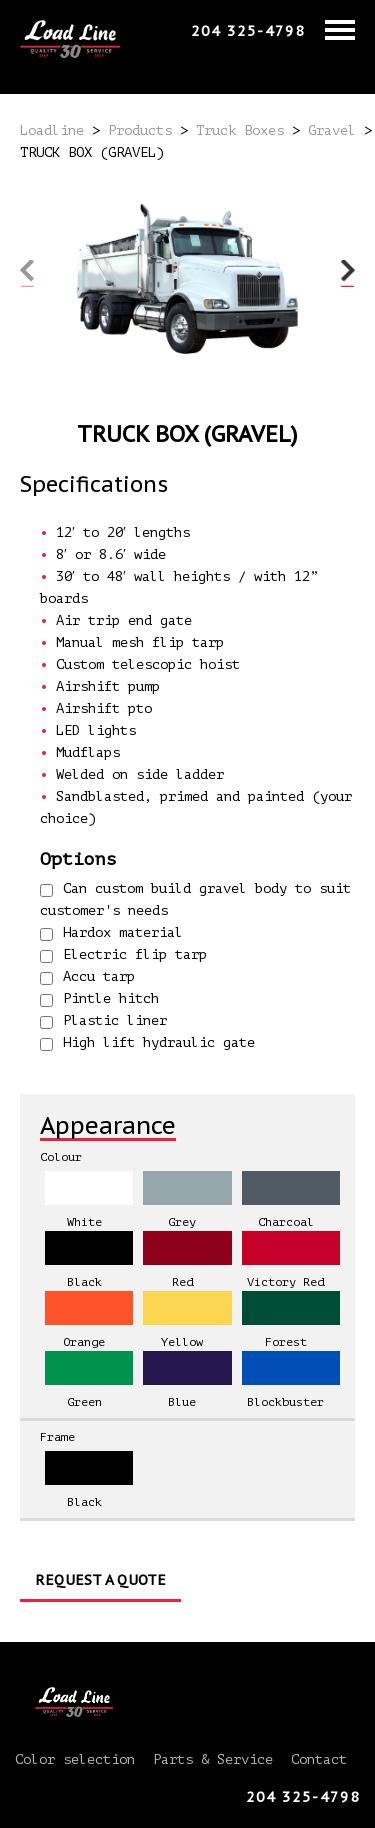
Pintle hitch (99, 999)
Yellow (182, 1342)
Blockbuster (285, 1402)
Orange (84, 1342)
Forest (286, 1342)
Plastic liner (103, 1021)
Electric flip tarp (123, 955)
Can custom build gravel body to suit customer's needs (195, 899)
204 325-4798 (248, 31)
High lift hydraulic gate (147, 1043)
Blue (182, 1402)
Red (182, 1282)
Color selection (75, 1759)
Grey (182, 1222)
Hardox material (111, 933)
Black (84, 1282)
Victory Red (285, 1282)
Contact (319, 1759)
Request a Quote (100, 1580)
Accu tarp (87, 977)
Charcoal (286, 1222)
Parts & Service (213, 1759)
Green (84, 1402)
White (84, 1222)
